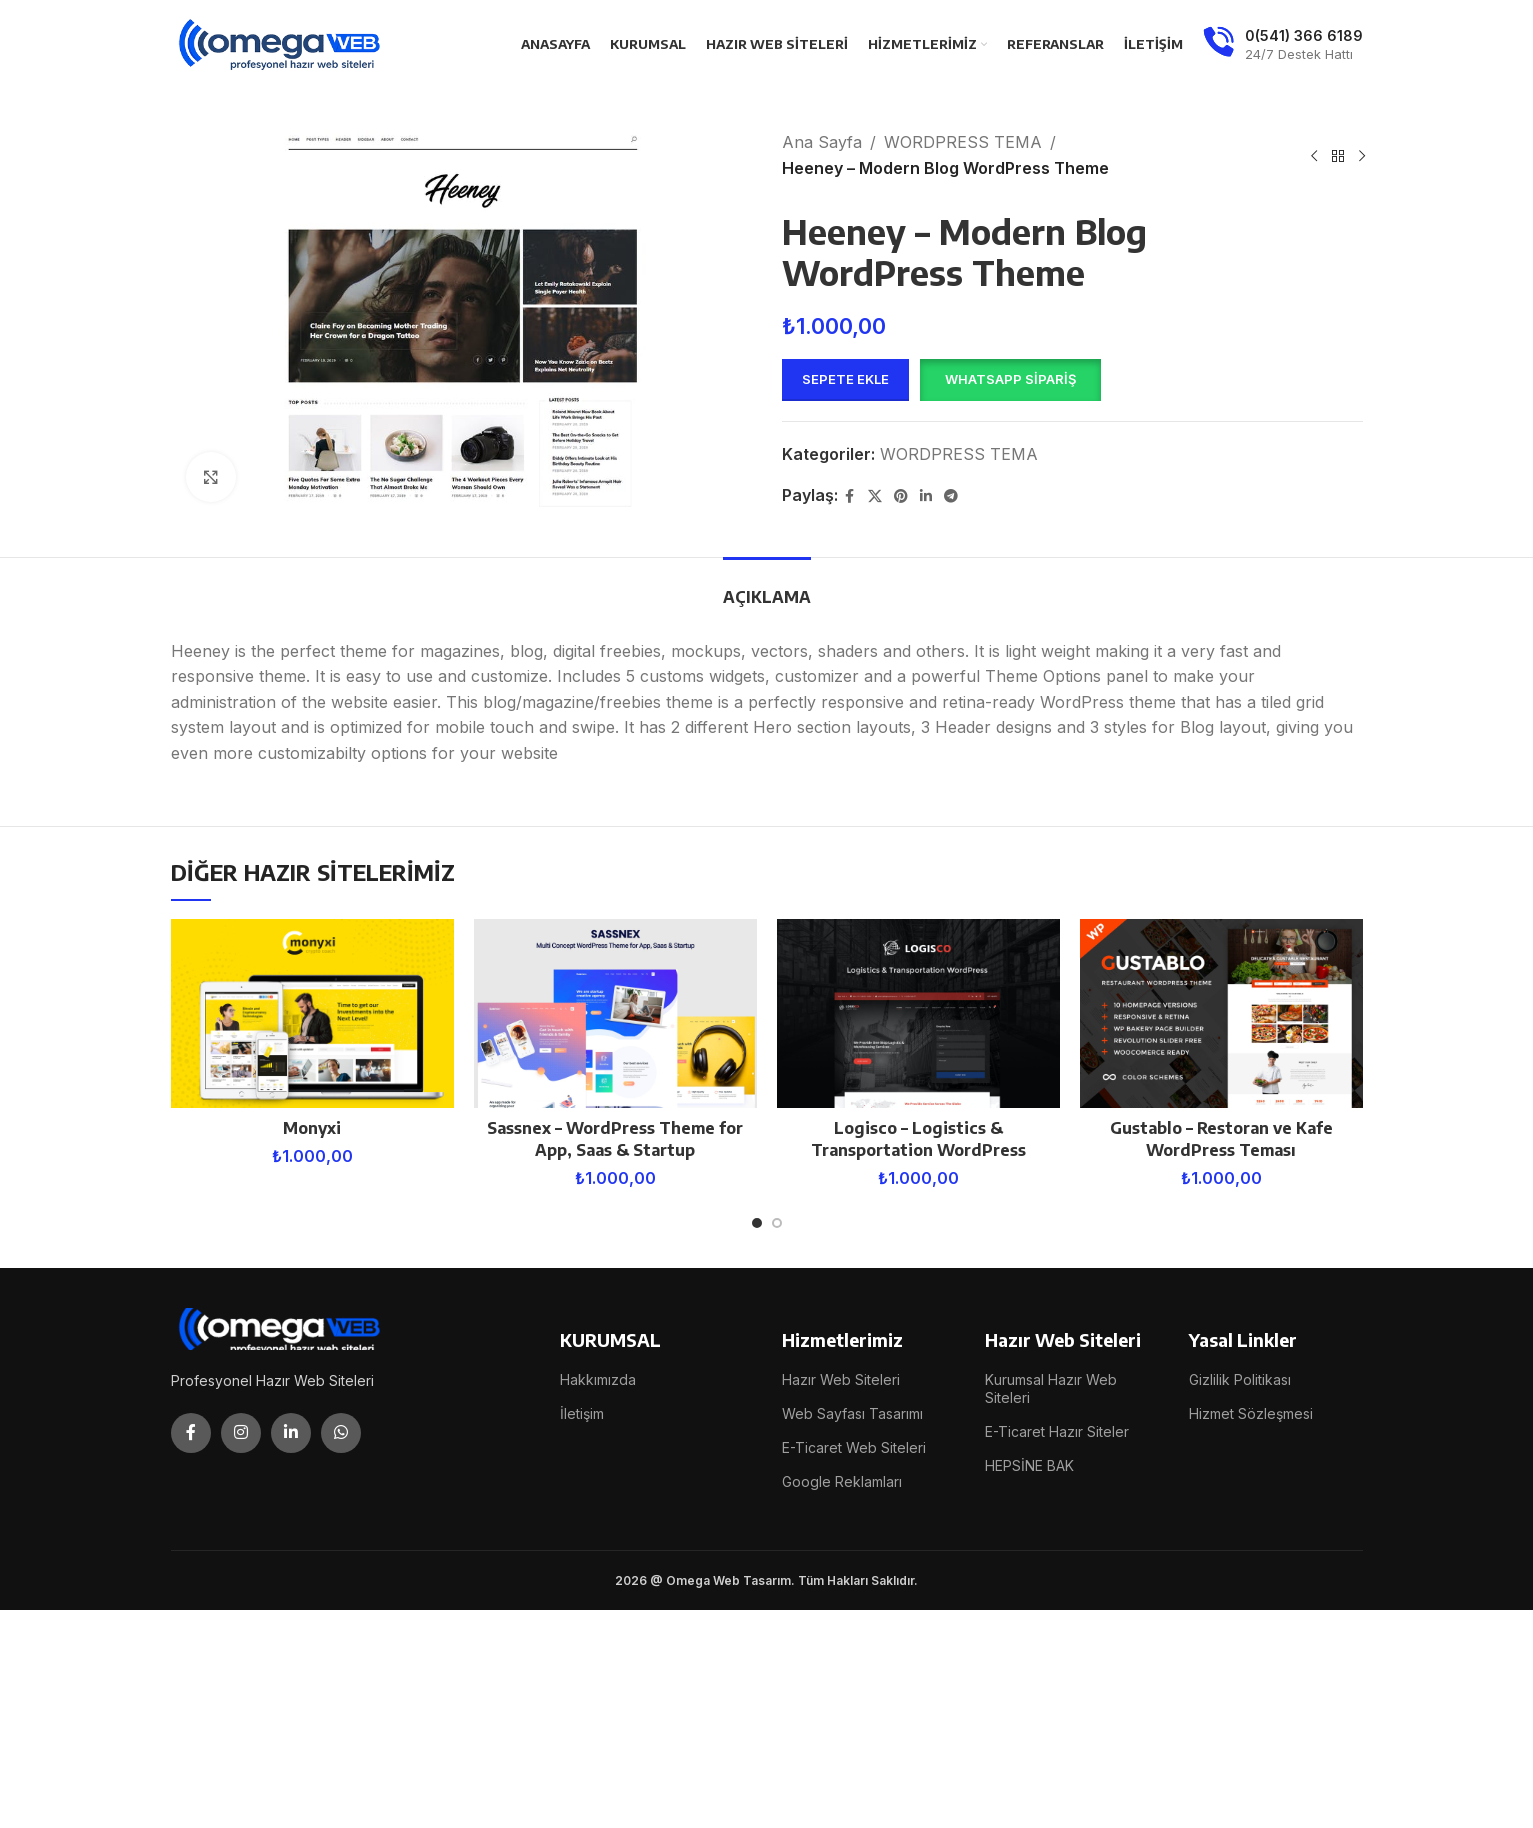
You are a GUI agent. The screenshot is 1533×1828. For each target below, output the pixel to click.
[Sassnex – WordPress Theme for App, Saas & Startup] (615, 1013)
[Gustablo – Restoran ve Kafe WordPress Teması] (1221, 1013)
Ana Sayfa (822, 142)
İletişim (582, 1413)
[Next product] (1362, 156)
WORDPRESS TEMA (963, 142)
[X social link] (875, 496)
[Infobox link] (1283, 45)
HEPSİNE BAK (1029, 1465)
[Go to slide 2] (777, 1223)
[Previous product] (1314, 156)
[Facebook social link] (850, 496)
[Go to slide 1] (757, 1223)
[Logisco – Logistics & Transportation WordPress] (918, 1013)
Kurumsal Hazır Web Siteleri (1051, 1388)
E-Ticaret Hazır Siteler (1057, 1431)
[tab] (767, 587)
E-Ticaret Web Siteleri (854, 1447)
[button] (1010, 380)
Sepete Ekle (845, 379)
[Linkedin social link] (926, 496)
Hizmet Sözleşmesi (1251, 1413)
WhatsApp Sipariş (1010, 379)
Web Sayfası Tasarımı (852, 1413)
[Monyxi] (312, 1013)
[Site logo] (281, 43)
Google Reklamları (842, 1481)
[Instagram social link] (241, 1433)
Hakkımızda (598, 1379)
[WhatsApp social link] (341, 1433)
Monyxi (312, 1128)
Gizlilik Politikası (1240, 1379)
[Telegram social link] (951, 496)
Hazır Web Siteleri (841, 1379)
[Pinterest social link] (901, 496)
